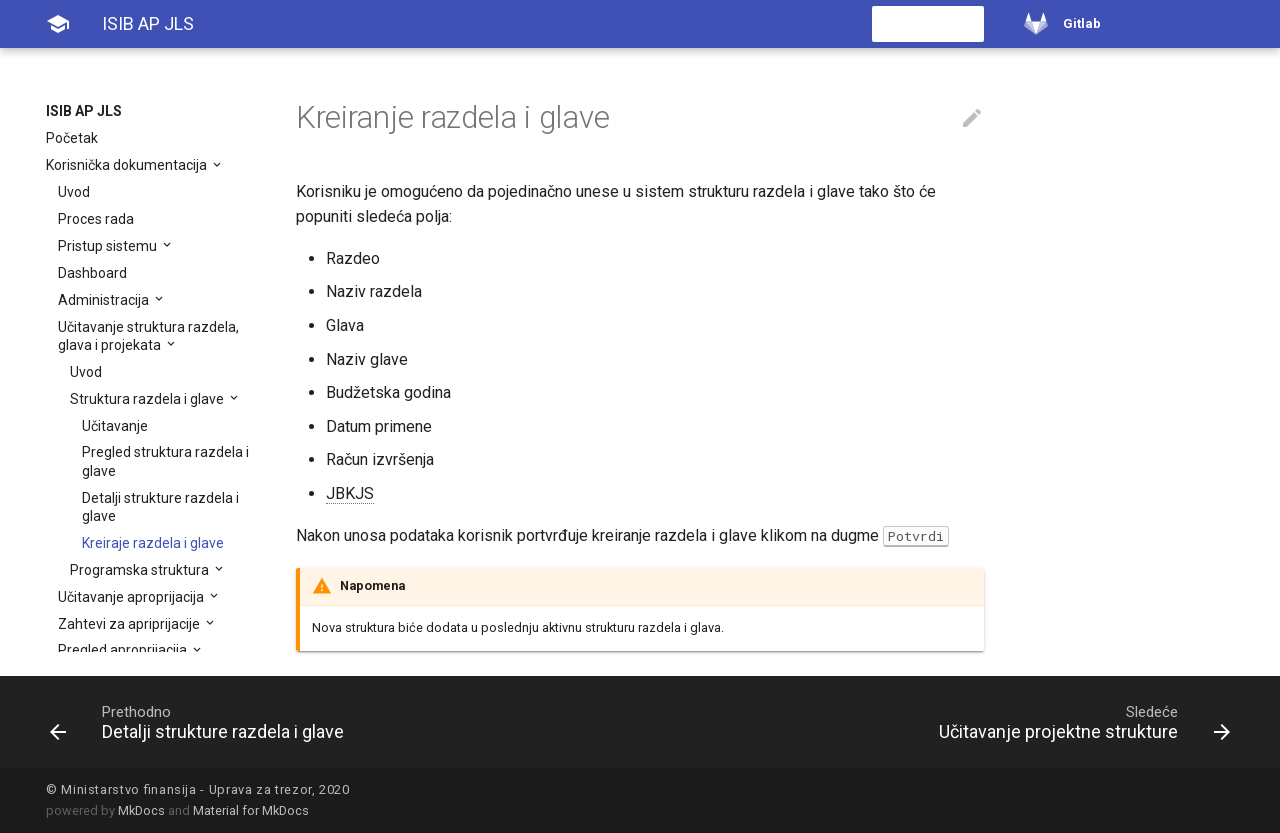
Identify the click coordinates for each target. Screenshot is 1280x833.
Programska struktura (141, 570)
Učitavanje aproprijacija (132, 597)
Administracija (105, 300)
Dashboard (92, 273)
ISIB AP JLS (84, 111)
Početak (72, 138)
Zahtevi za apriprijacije (130, 624)
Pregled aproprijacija (124, 650)
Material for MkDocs (251, 810)
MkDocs (141, 810)
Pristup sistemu (109, 246)
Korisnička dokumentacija (128, 165)
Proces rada (96, 219)
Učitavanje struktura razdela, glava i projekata (148, 336)
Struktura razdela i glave (148, 399)
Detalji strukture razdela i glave (160, 507)
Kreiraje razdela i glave (153, 543)
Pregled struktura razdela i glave (165, 461)
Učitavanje (115, 426)
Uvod (74, 192)
